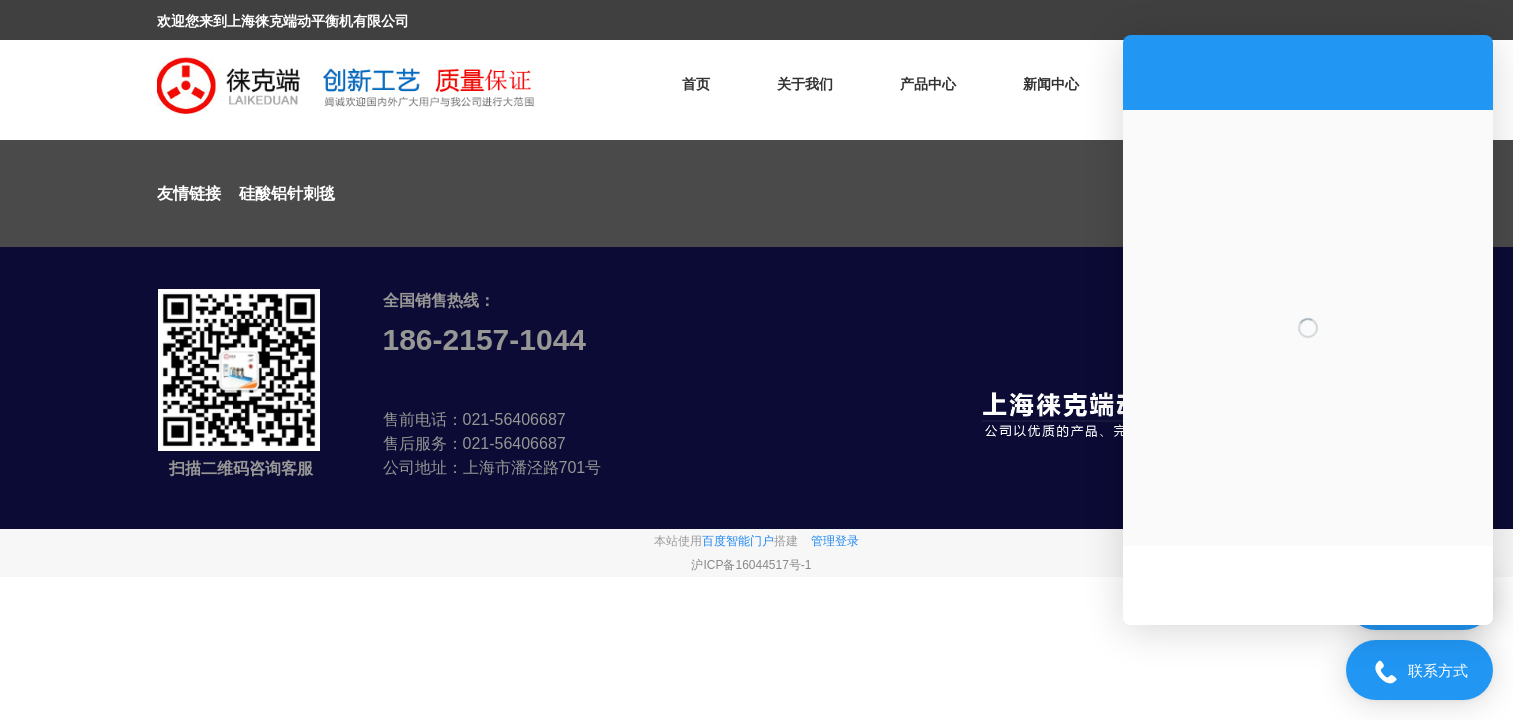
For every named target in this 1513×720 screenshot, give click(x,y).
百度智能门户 (738, 541)
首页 (696, 84)
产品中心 (928, 84)
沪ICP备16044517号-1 (751, 565)
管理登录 (835, 541)
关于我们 (805, 84)
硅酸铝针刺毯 (287, 193)
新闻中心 (1051, 84)
